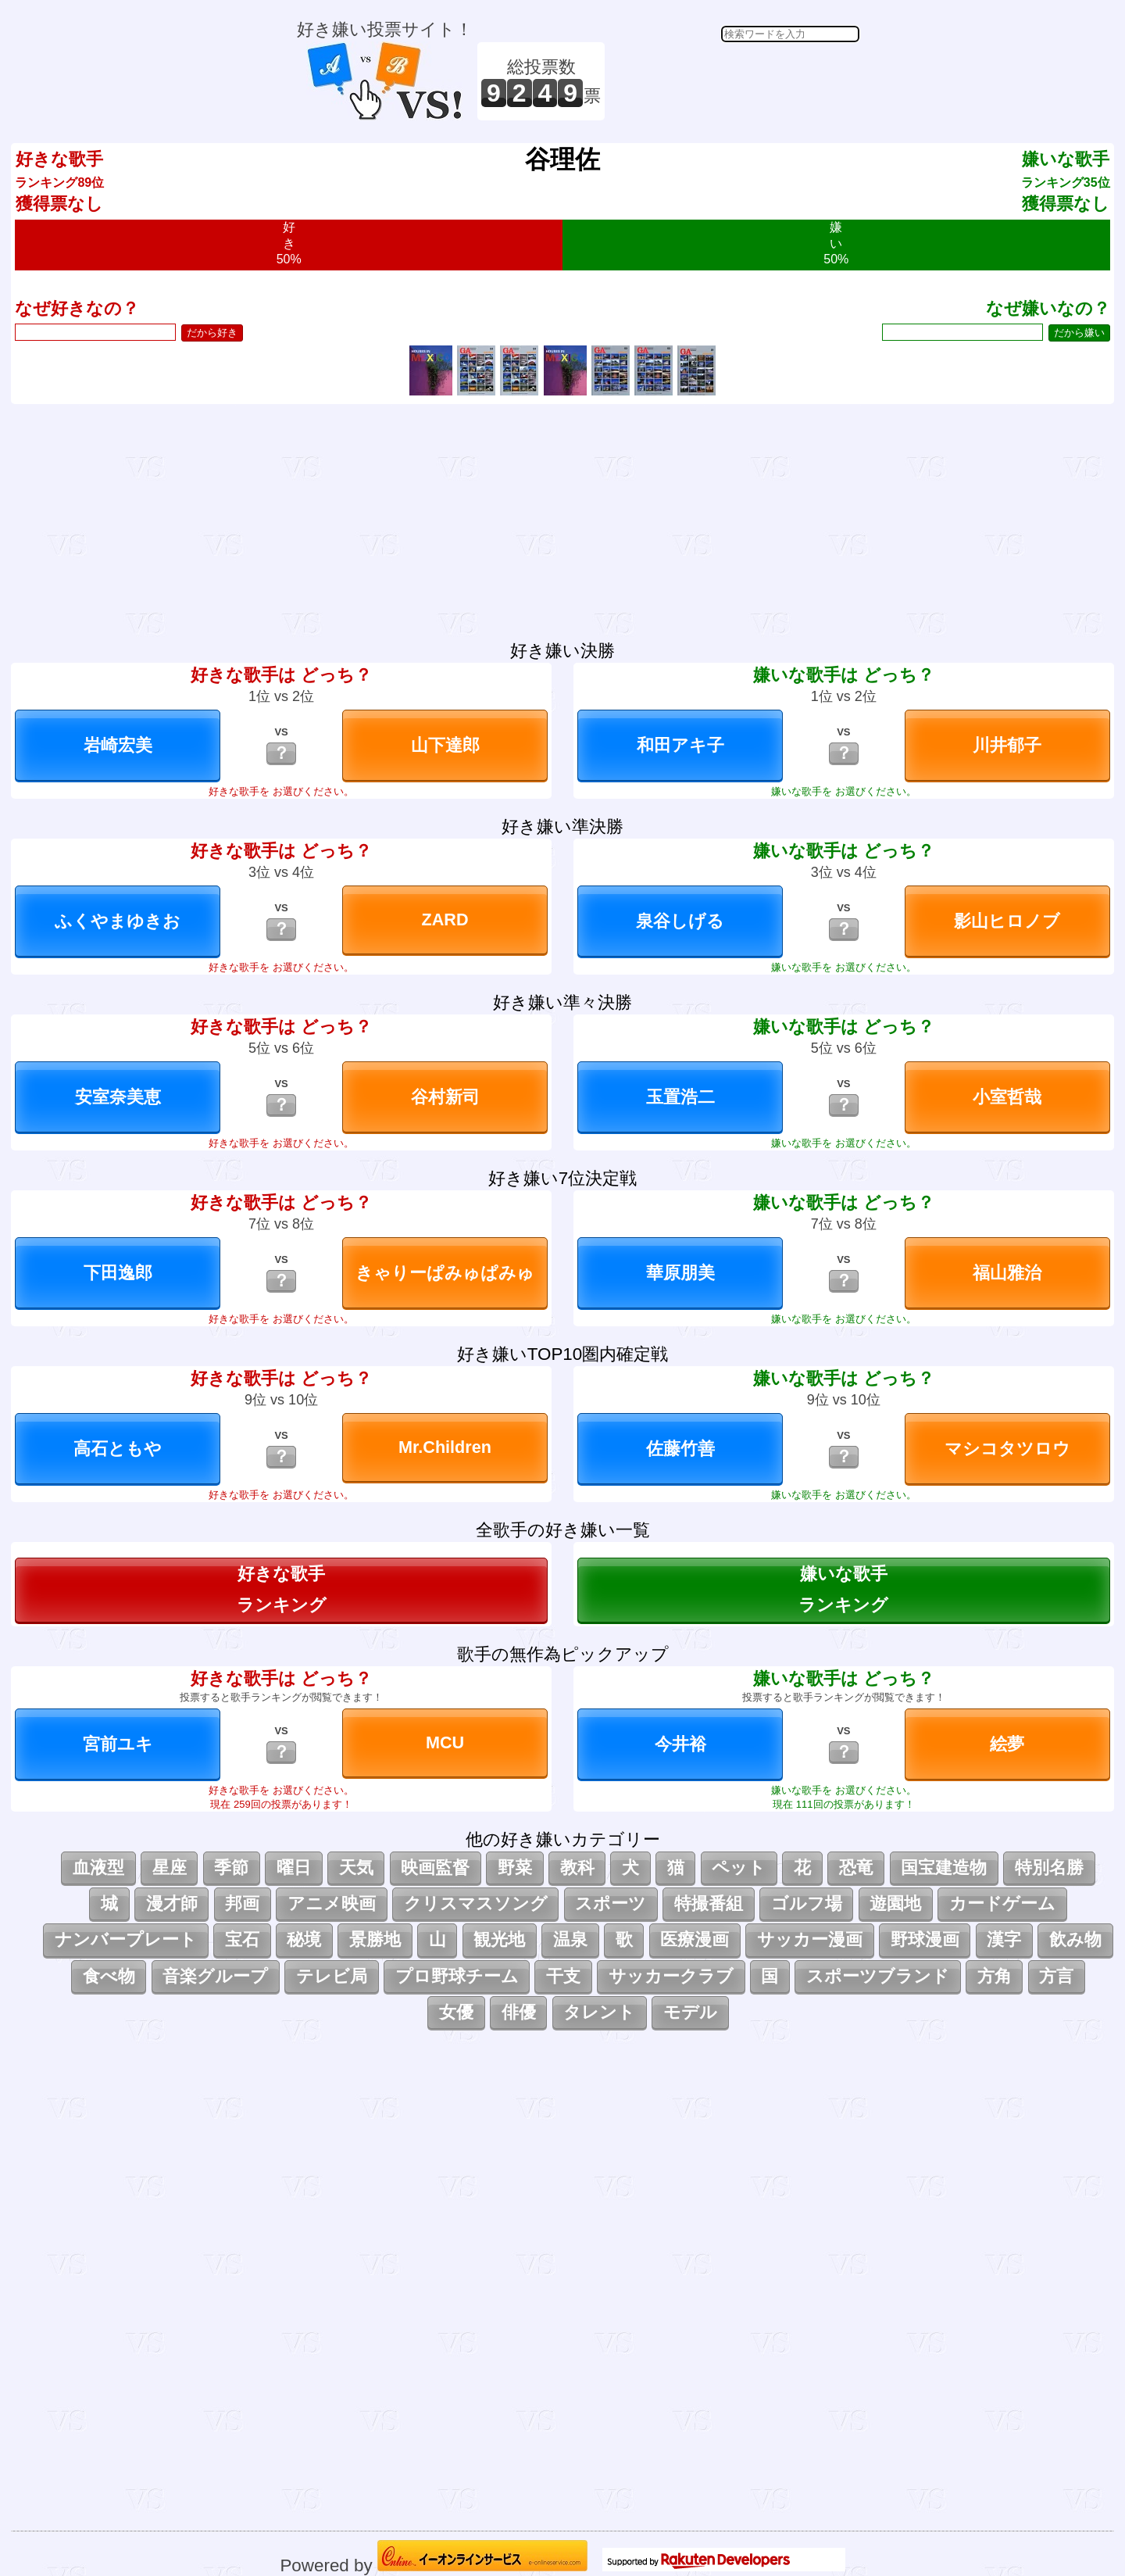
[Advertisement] (734, 81)
